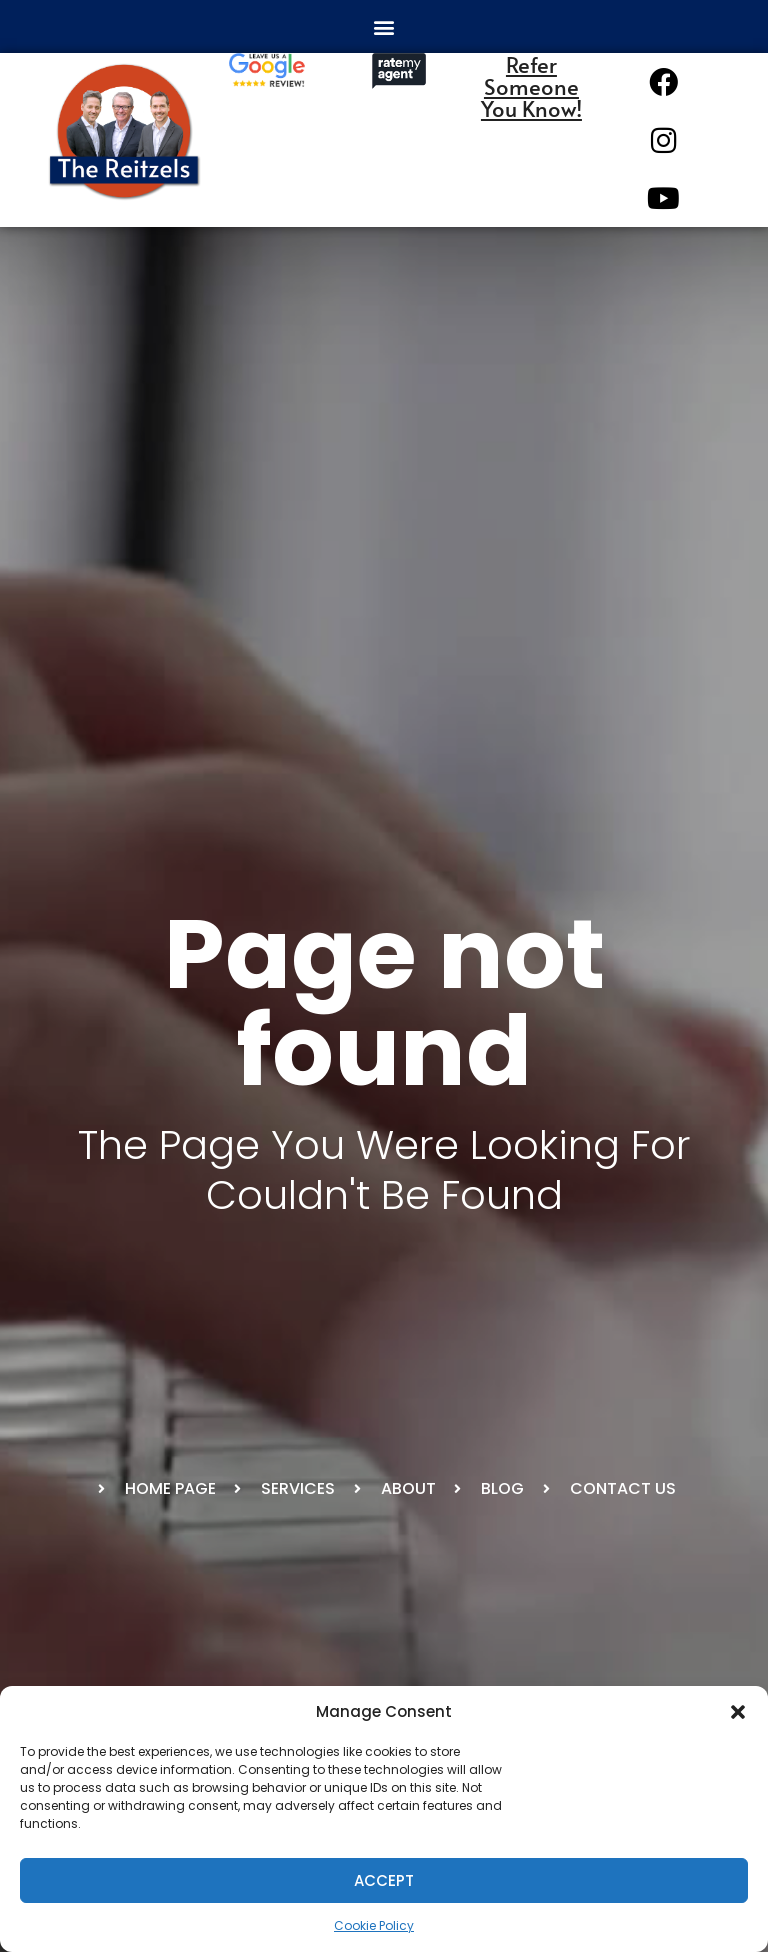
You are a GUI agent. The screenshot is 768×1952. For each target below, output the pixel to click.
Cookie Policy (374, 1925)
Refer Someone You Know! (531, 86)
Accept (384, 1880)
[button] (738, 1712)
